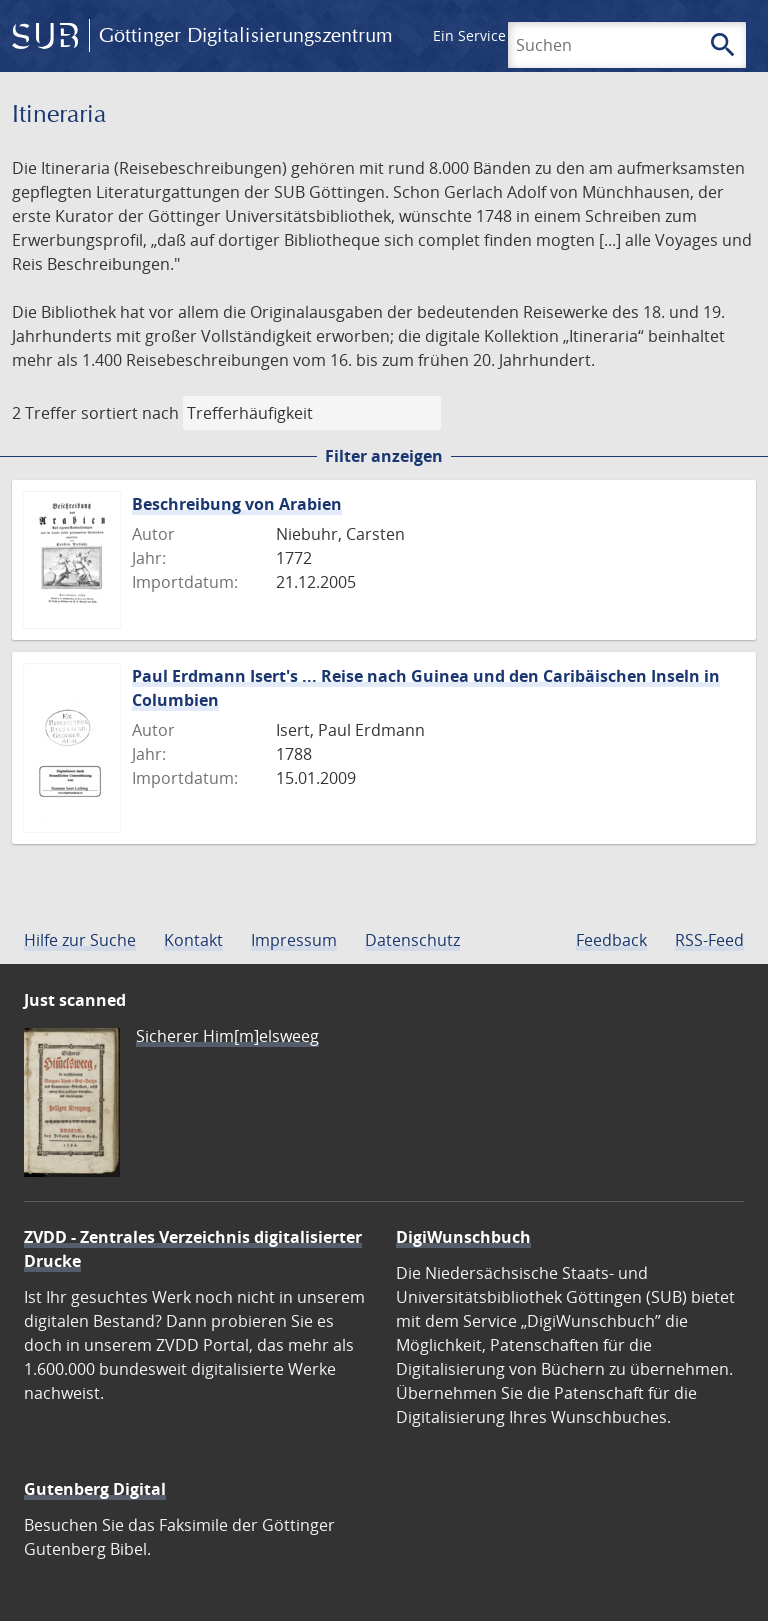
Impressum (294, 940)
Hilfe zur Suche (80, 940)
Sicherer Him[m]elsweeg (227, 1036)
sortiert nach (130, 413)
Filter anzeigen (384, 456)
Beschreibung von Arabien (237, 504)
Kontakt (193, 940)
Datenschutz (412, 940)
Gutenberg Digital (95, 1489)
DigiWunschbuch (463, 1237)
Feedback (611, 940)
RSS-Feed (709, 940)
